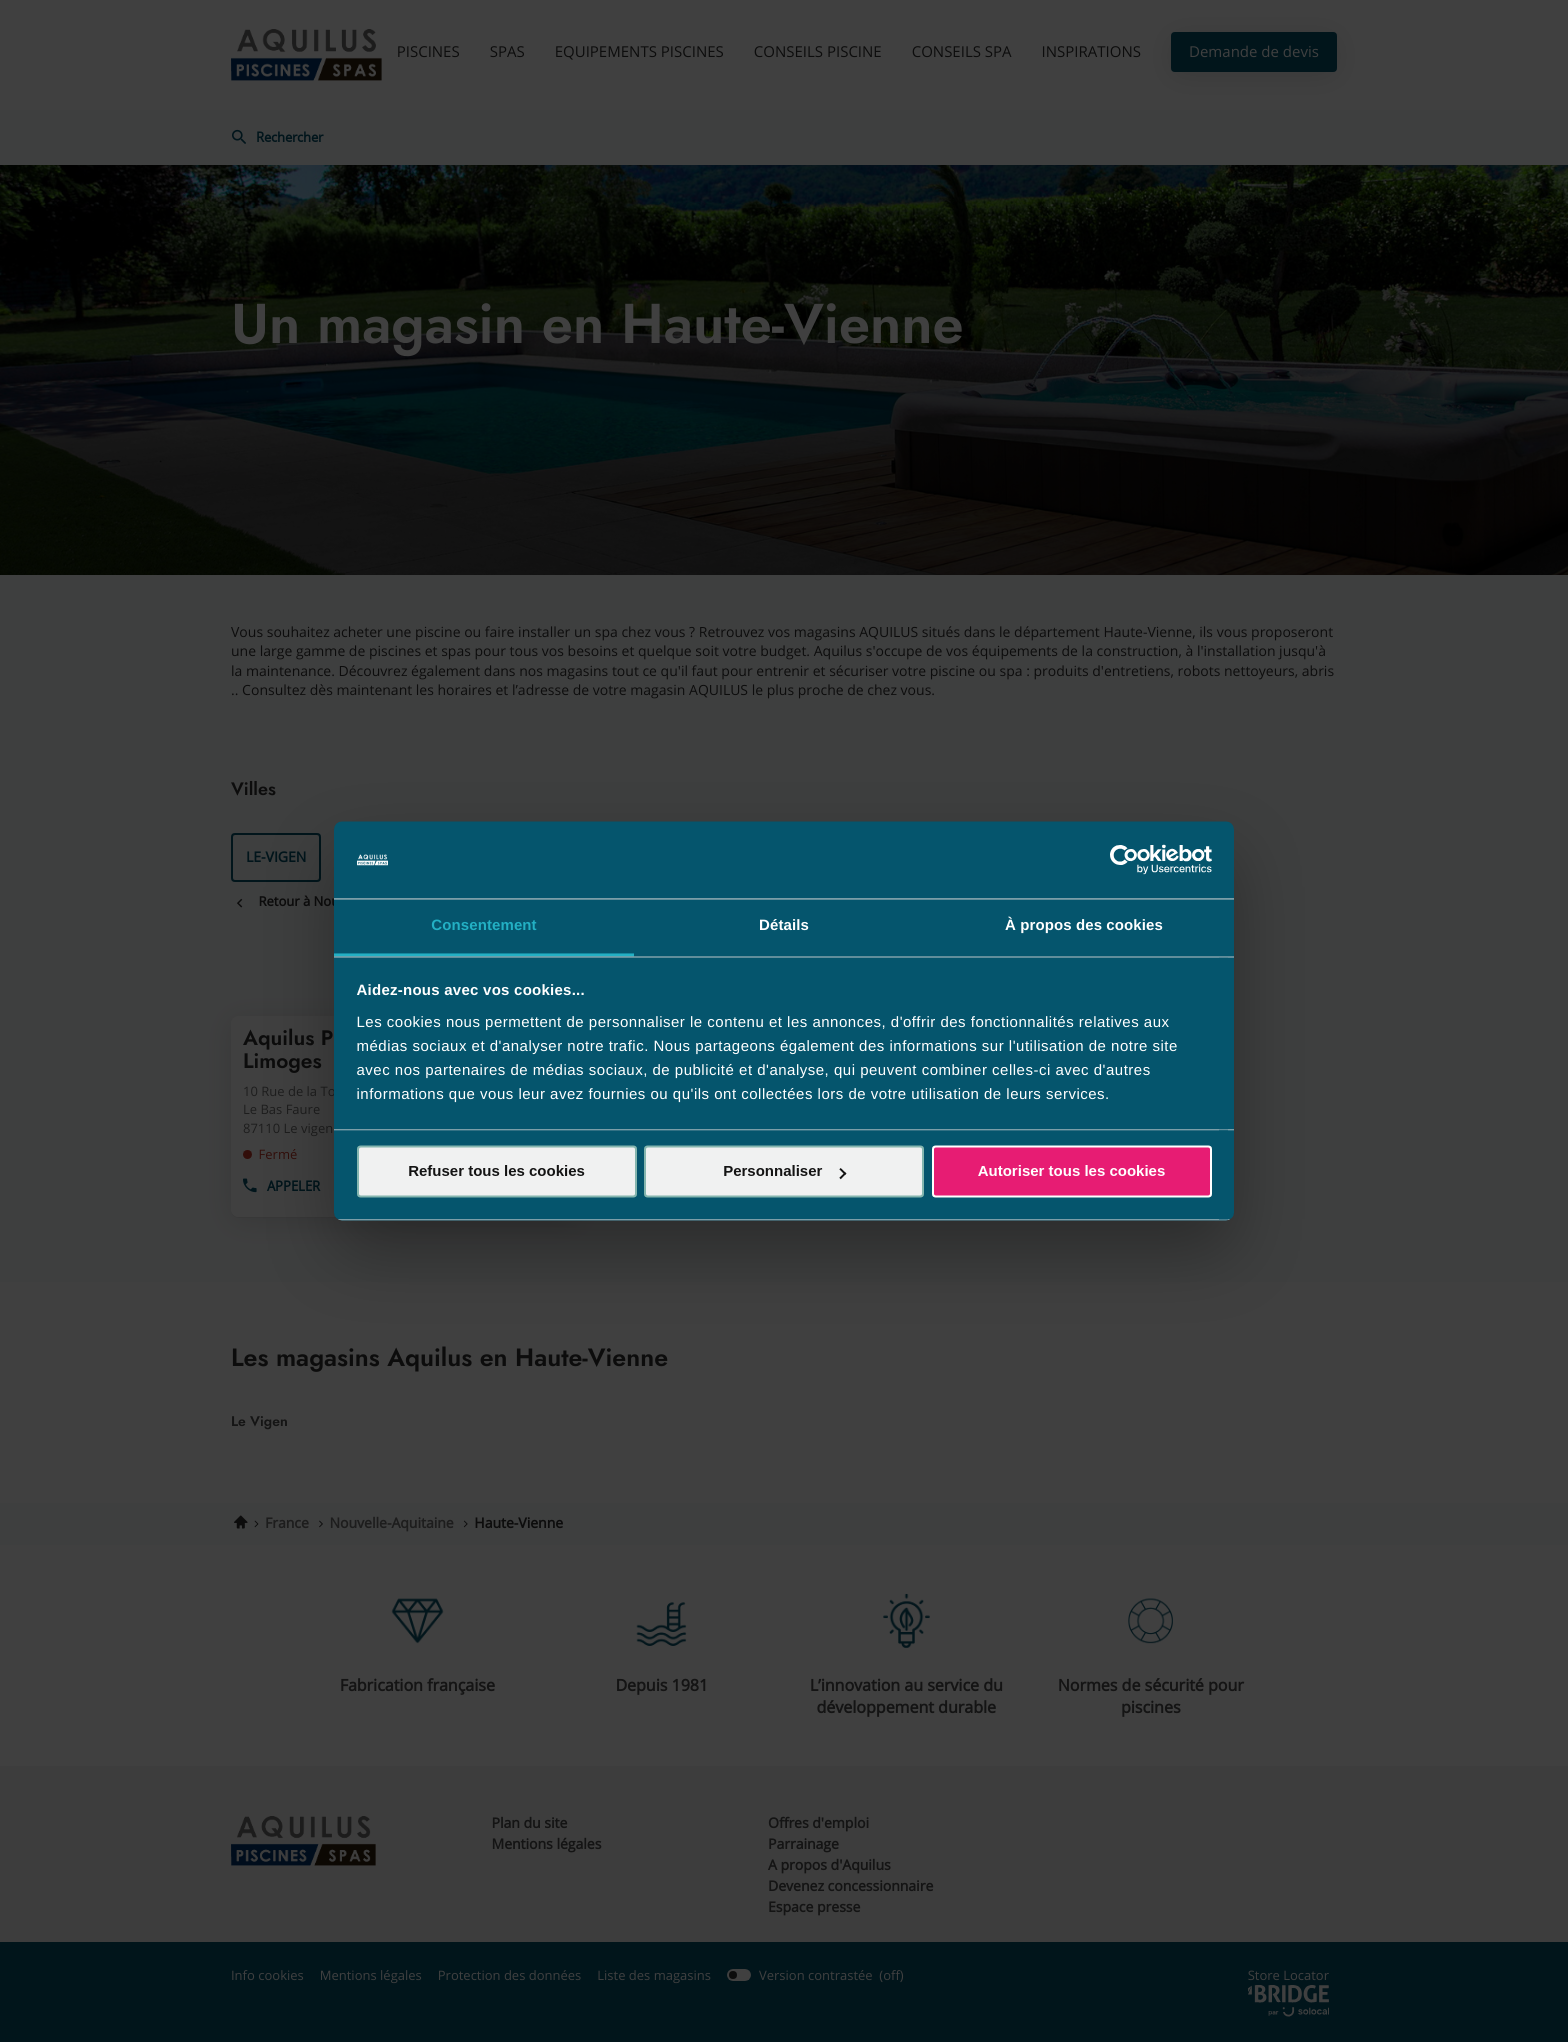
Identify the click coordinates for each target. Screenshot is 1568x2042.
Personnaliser (784, 1171)
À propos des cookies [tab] (1084, 925)
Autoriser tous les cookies (1072, 1171)
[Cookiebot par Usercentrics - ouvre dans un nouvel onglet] (1124, 860)
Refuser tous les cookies (496, 1171)
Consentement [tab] (483, 925)
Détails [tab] (784, 925)
